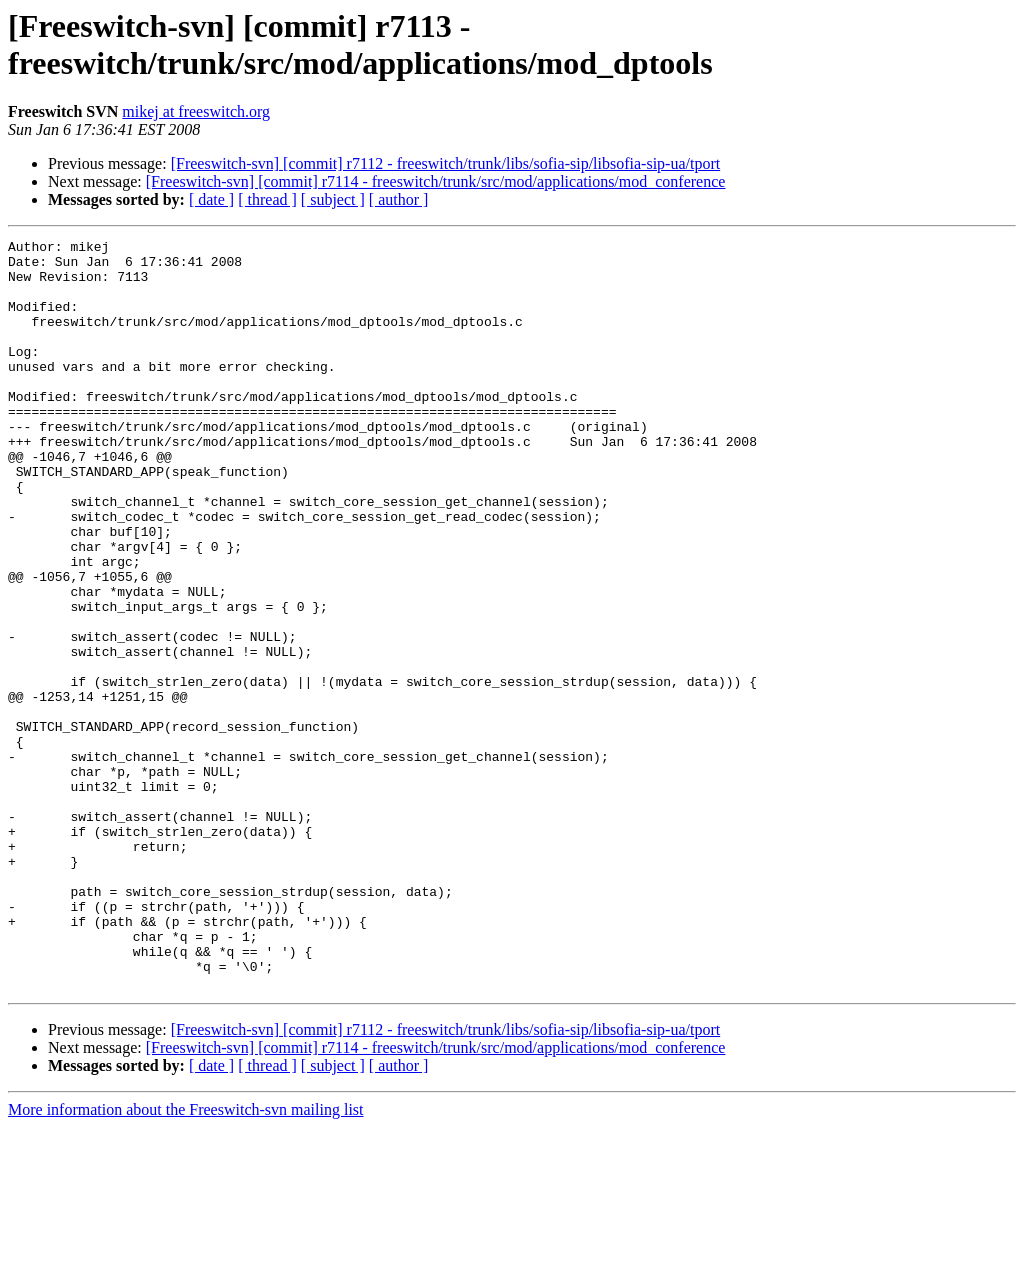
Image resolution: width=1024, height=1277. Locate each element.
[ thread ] (267, 199)
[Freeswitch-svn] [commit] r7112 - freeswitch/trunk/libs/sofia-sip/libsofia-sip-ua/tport (446, 163)
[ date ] (211, 199)
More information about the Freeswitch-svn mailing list (186, 1259)
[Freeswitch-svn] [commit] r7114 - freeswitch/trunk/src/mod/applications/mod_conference (436, 181)
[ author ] (399, 199)
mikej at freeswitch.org (196, 111)
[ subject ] (333, 199)
